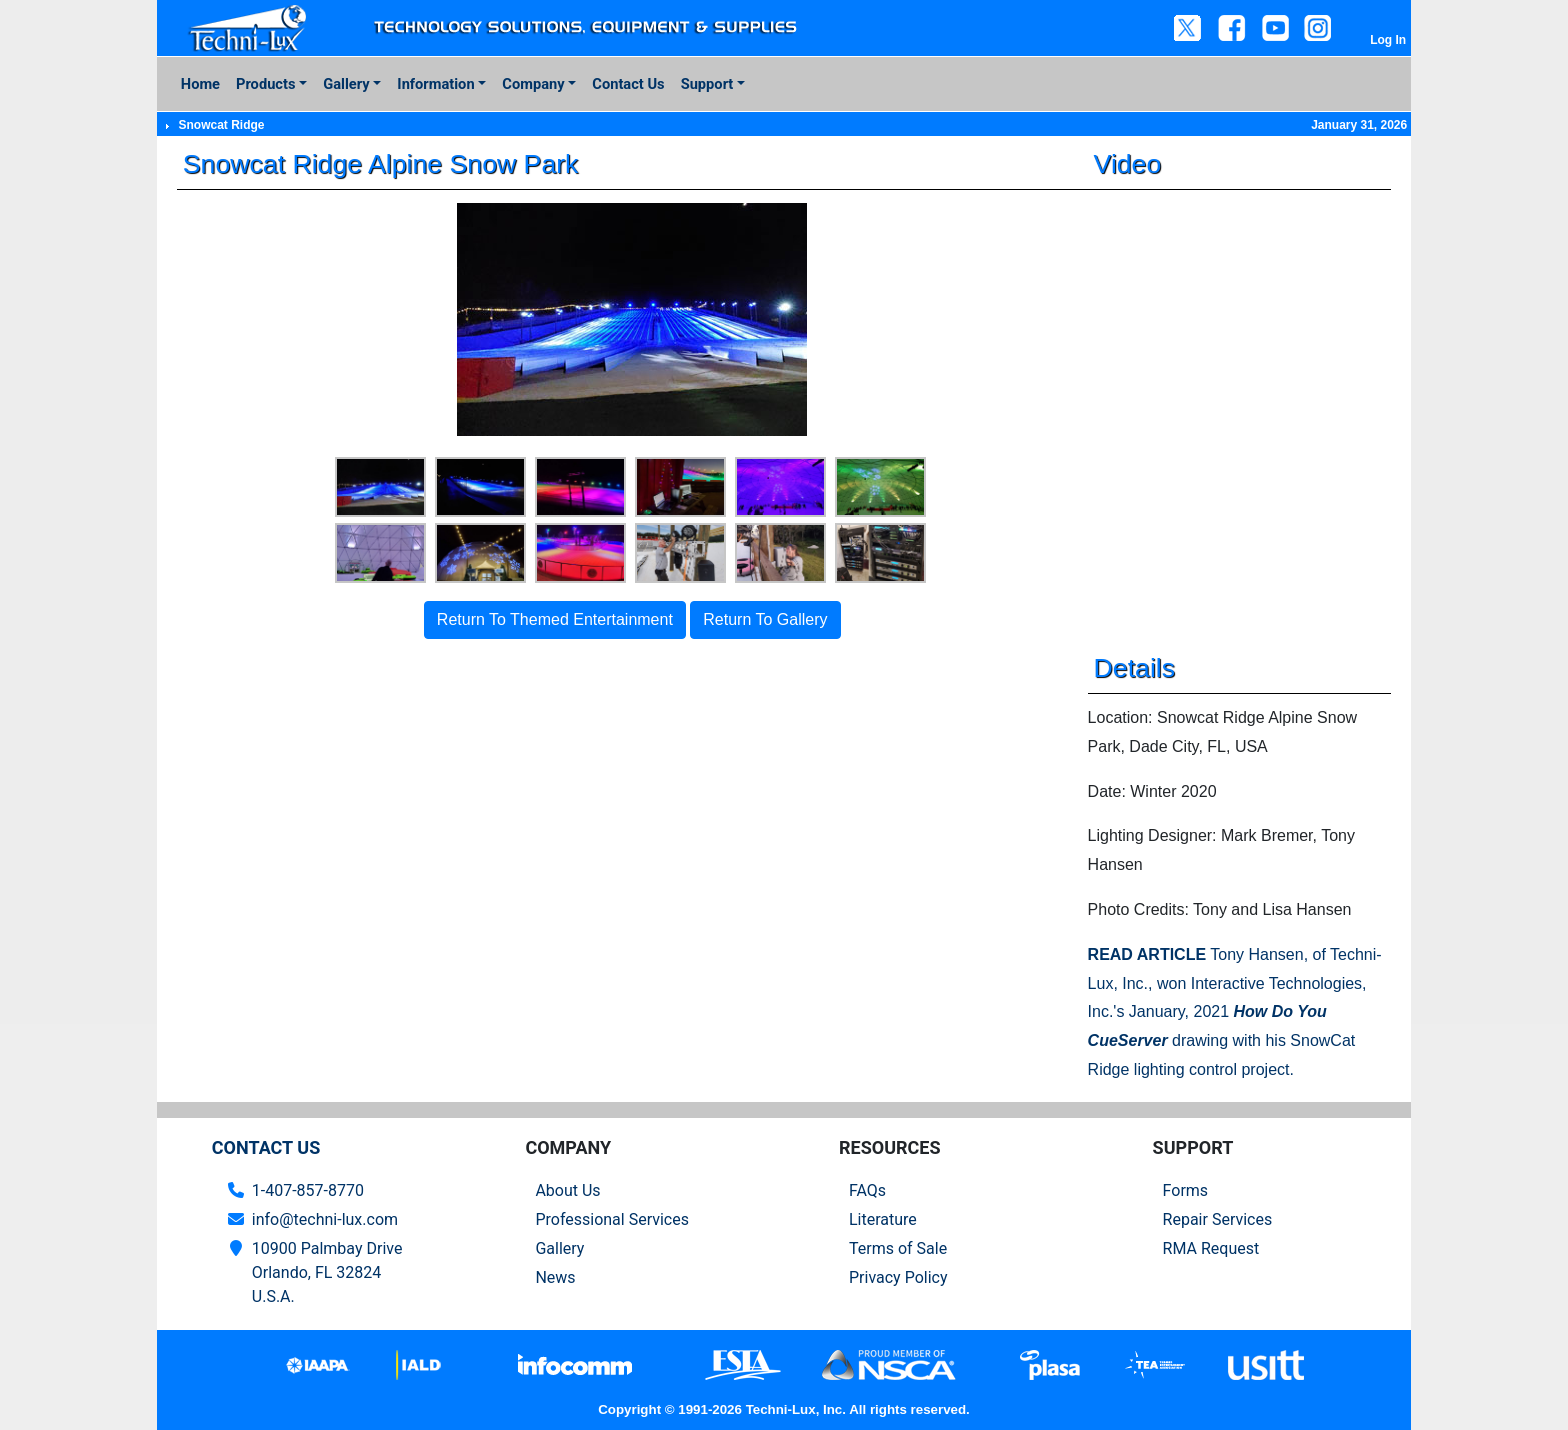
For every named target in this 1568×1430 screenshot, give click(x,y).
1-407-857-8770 (308, 1190)
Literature (883, 1219)
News (555, 1277)
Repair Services (1218, 1219)
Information (435, 84)
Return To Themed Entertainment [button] (555, 619)
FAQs (867, 1190)
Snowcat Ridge (221, 125)
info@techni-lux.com (325, 1219)
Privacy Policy (898, 1277)
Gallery (346, 84)
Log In (1388, 40)
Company (533, 84)
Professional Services (612, 1219)
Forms (1186, 1190)
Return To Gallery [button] (765, 619)
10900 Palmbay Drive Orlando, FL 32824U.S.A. (327, 1272)
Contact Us (628, 84)
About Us (567, 1190)
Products (265, 84)
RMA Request (1211, 1248)
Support (707, 84)
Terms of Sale (898, 1248)
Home (200, 84)
